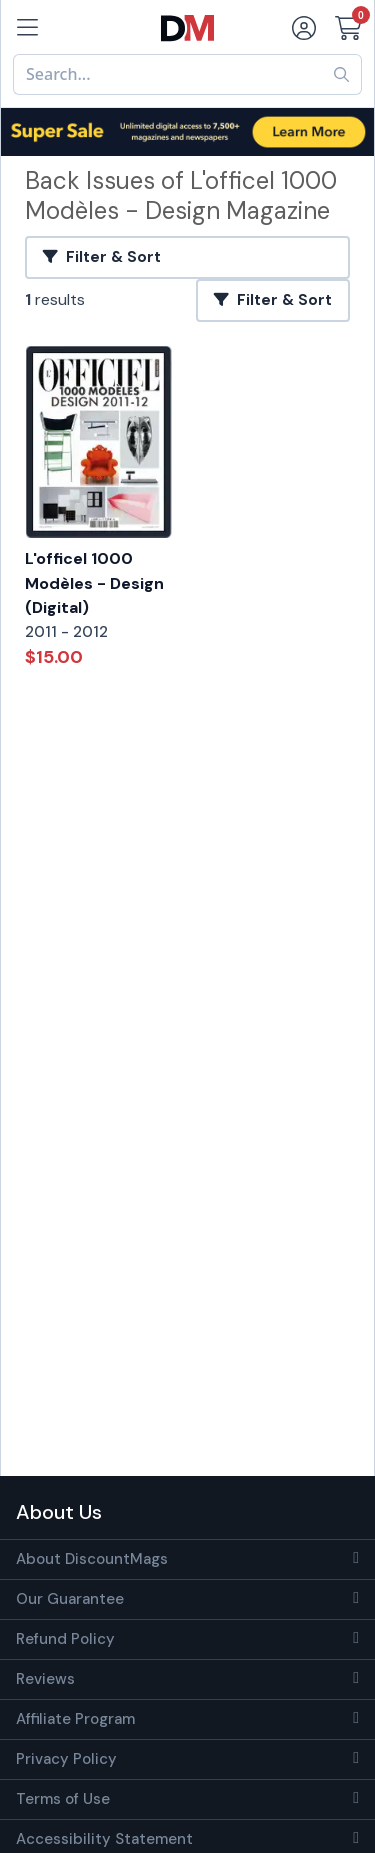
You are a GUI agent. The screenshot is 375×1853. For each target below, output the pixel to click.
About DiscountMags (92, 1559)
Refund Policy (65, 1639)
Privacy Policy (66, 1759)
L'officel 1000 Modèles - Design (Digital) (94, 583)
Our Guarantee (70, 1599)
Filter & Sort (102, 257)
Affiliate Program (75, 1719)
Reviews (45, 1679)
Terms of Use (63, 1799)
